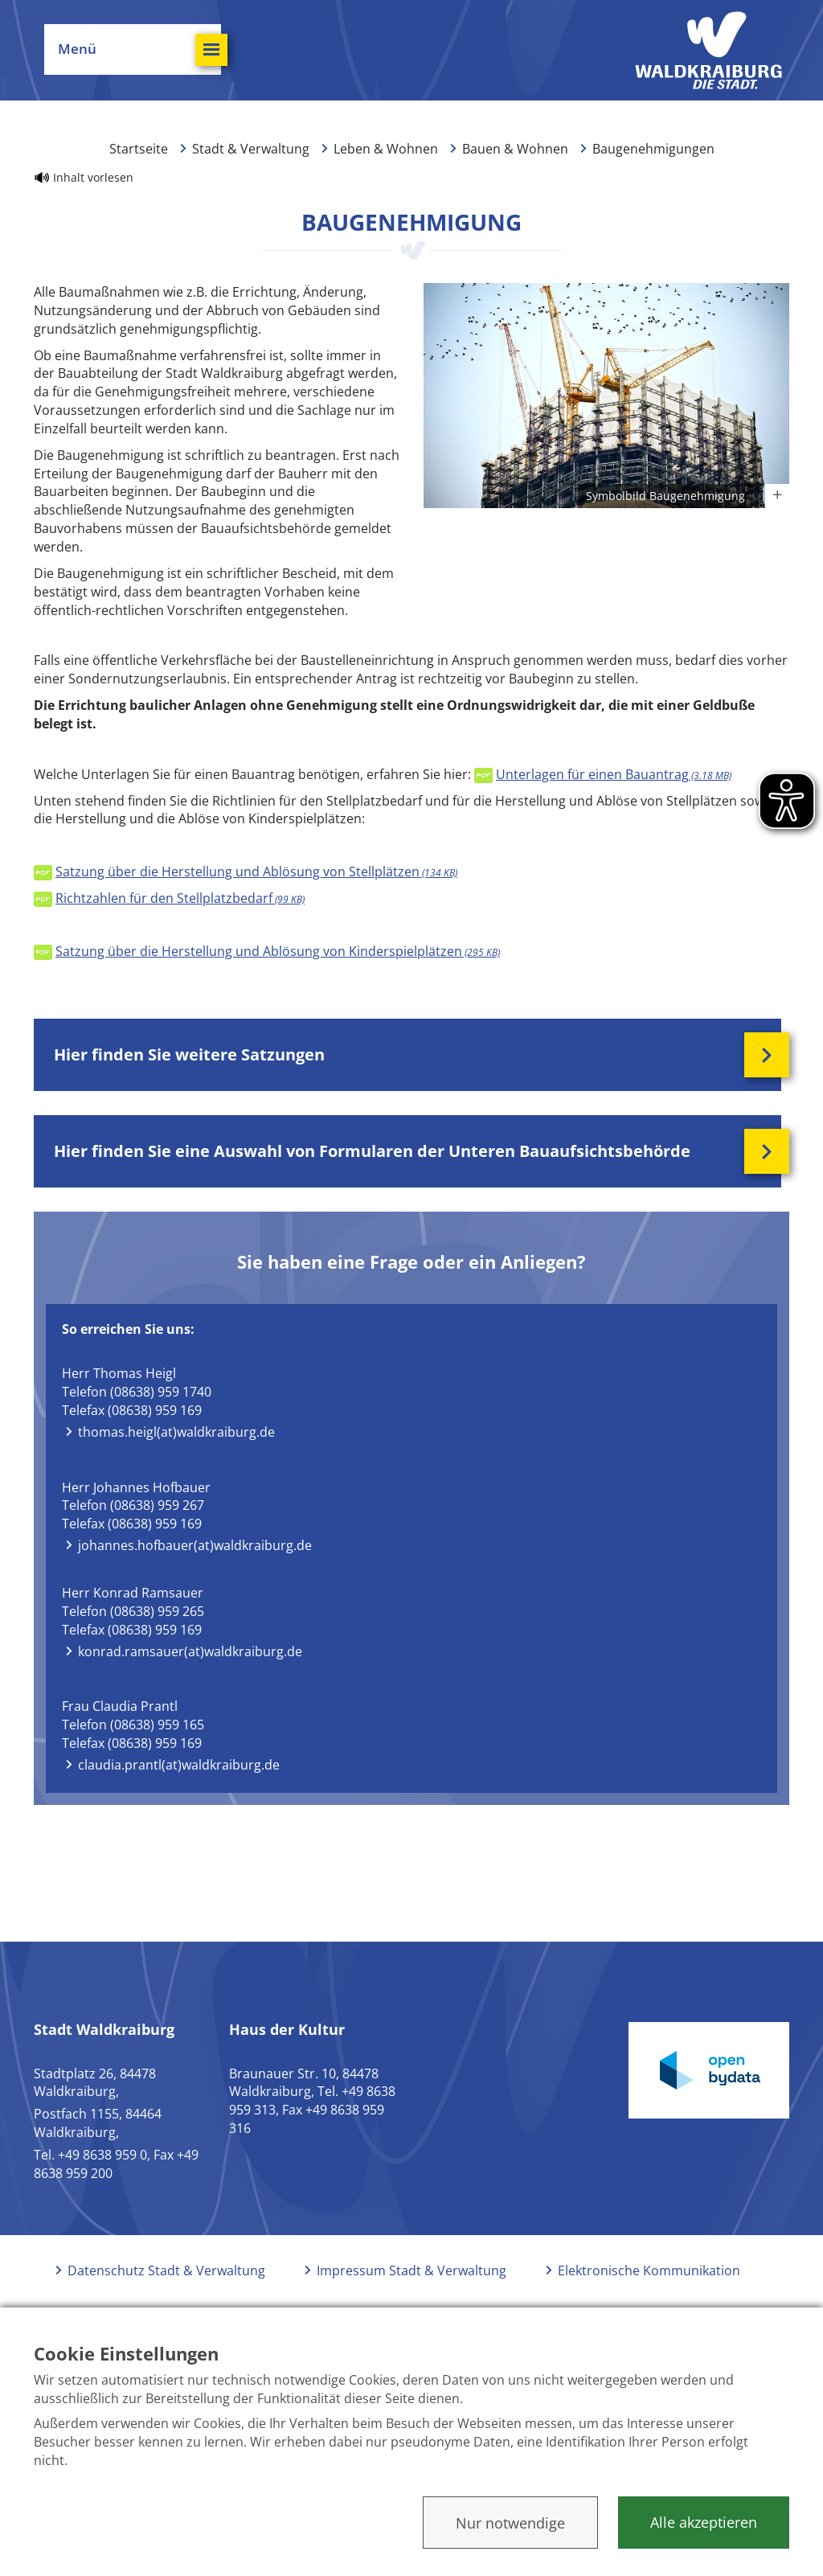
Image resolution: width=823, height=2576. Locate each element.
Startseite (138, 149)
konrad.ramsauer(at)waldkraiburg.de (190, 1651)
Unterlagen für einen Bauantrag (613, 774)
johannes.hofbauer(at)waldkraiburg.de (195, 1545)
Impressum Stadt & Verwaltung (411, 2270)
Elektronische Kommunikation (649, 2270)
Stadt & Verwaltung (250, 149)
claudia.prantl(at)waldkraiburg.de (179, 1765)
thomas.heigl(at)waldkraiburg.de (176, 1432)
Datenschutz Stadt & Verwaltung (166, 2270)
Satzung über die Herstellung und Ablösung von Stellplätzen (256, 871)
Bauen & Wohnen (515, 149)
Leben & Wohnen (386, 149)
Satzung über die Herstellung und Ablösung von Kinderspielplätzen (277, 951)
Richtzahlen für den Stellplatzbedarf (180, 898)
